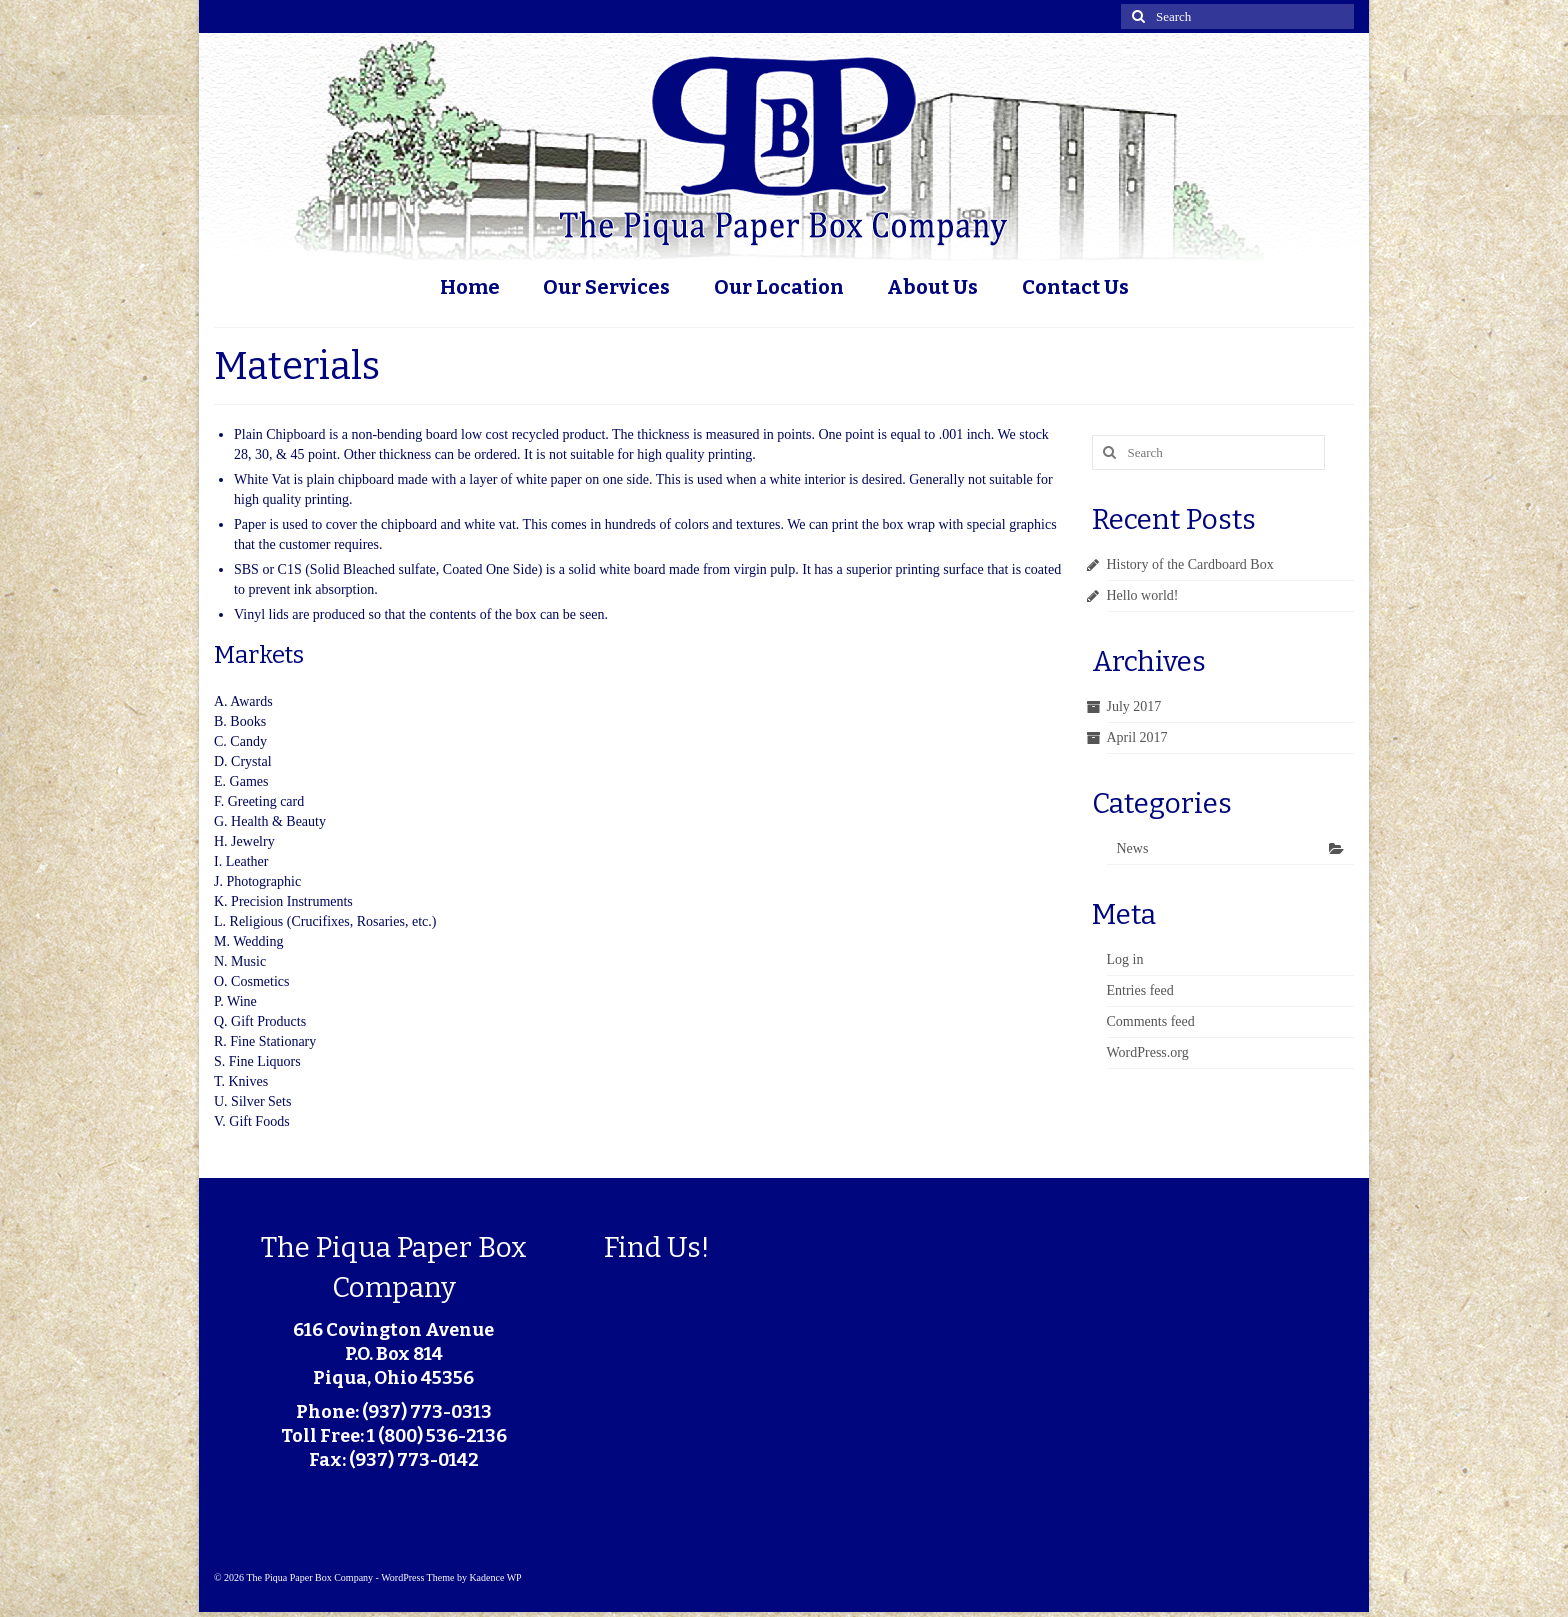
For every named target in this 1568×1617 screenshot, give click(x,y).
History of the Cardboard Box (1190, 564)
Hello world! (1143, 595)
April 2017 (1137, 737)
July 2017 (1134, 706)
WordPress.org (1148, 1052)
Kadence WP (495, 1577)
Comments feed (1151, 1021)
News (1133, 848)
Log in (1125, 959)
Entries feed (1140, 990)
